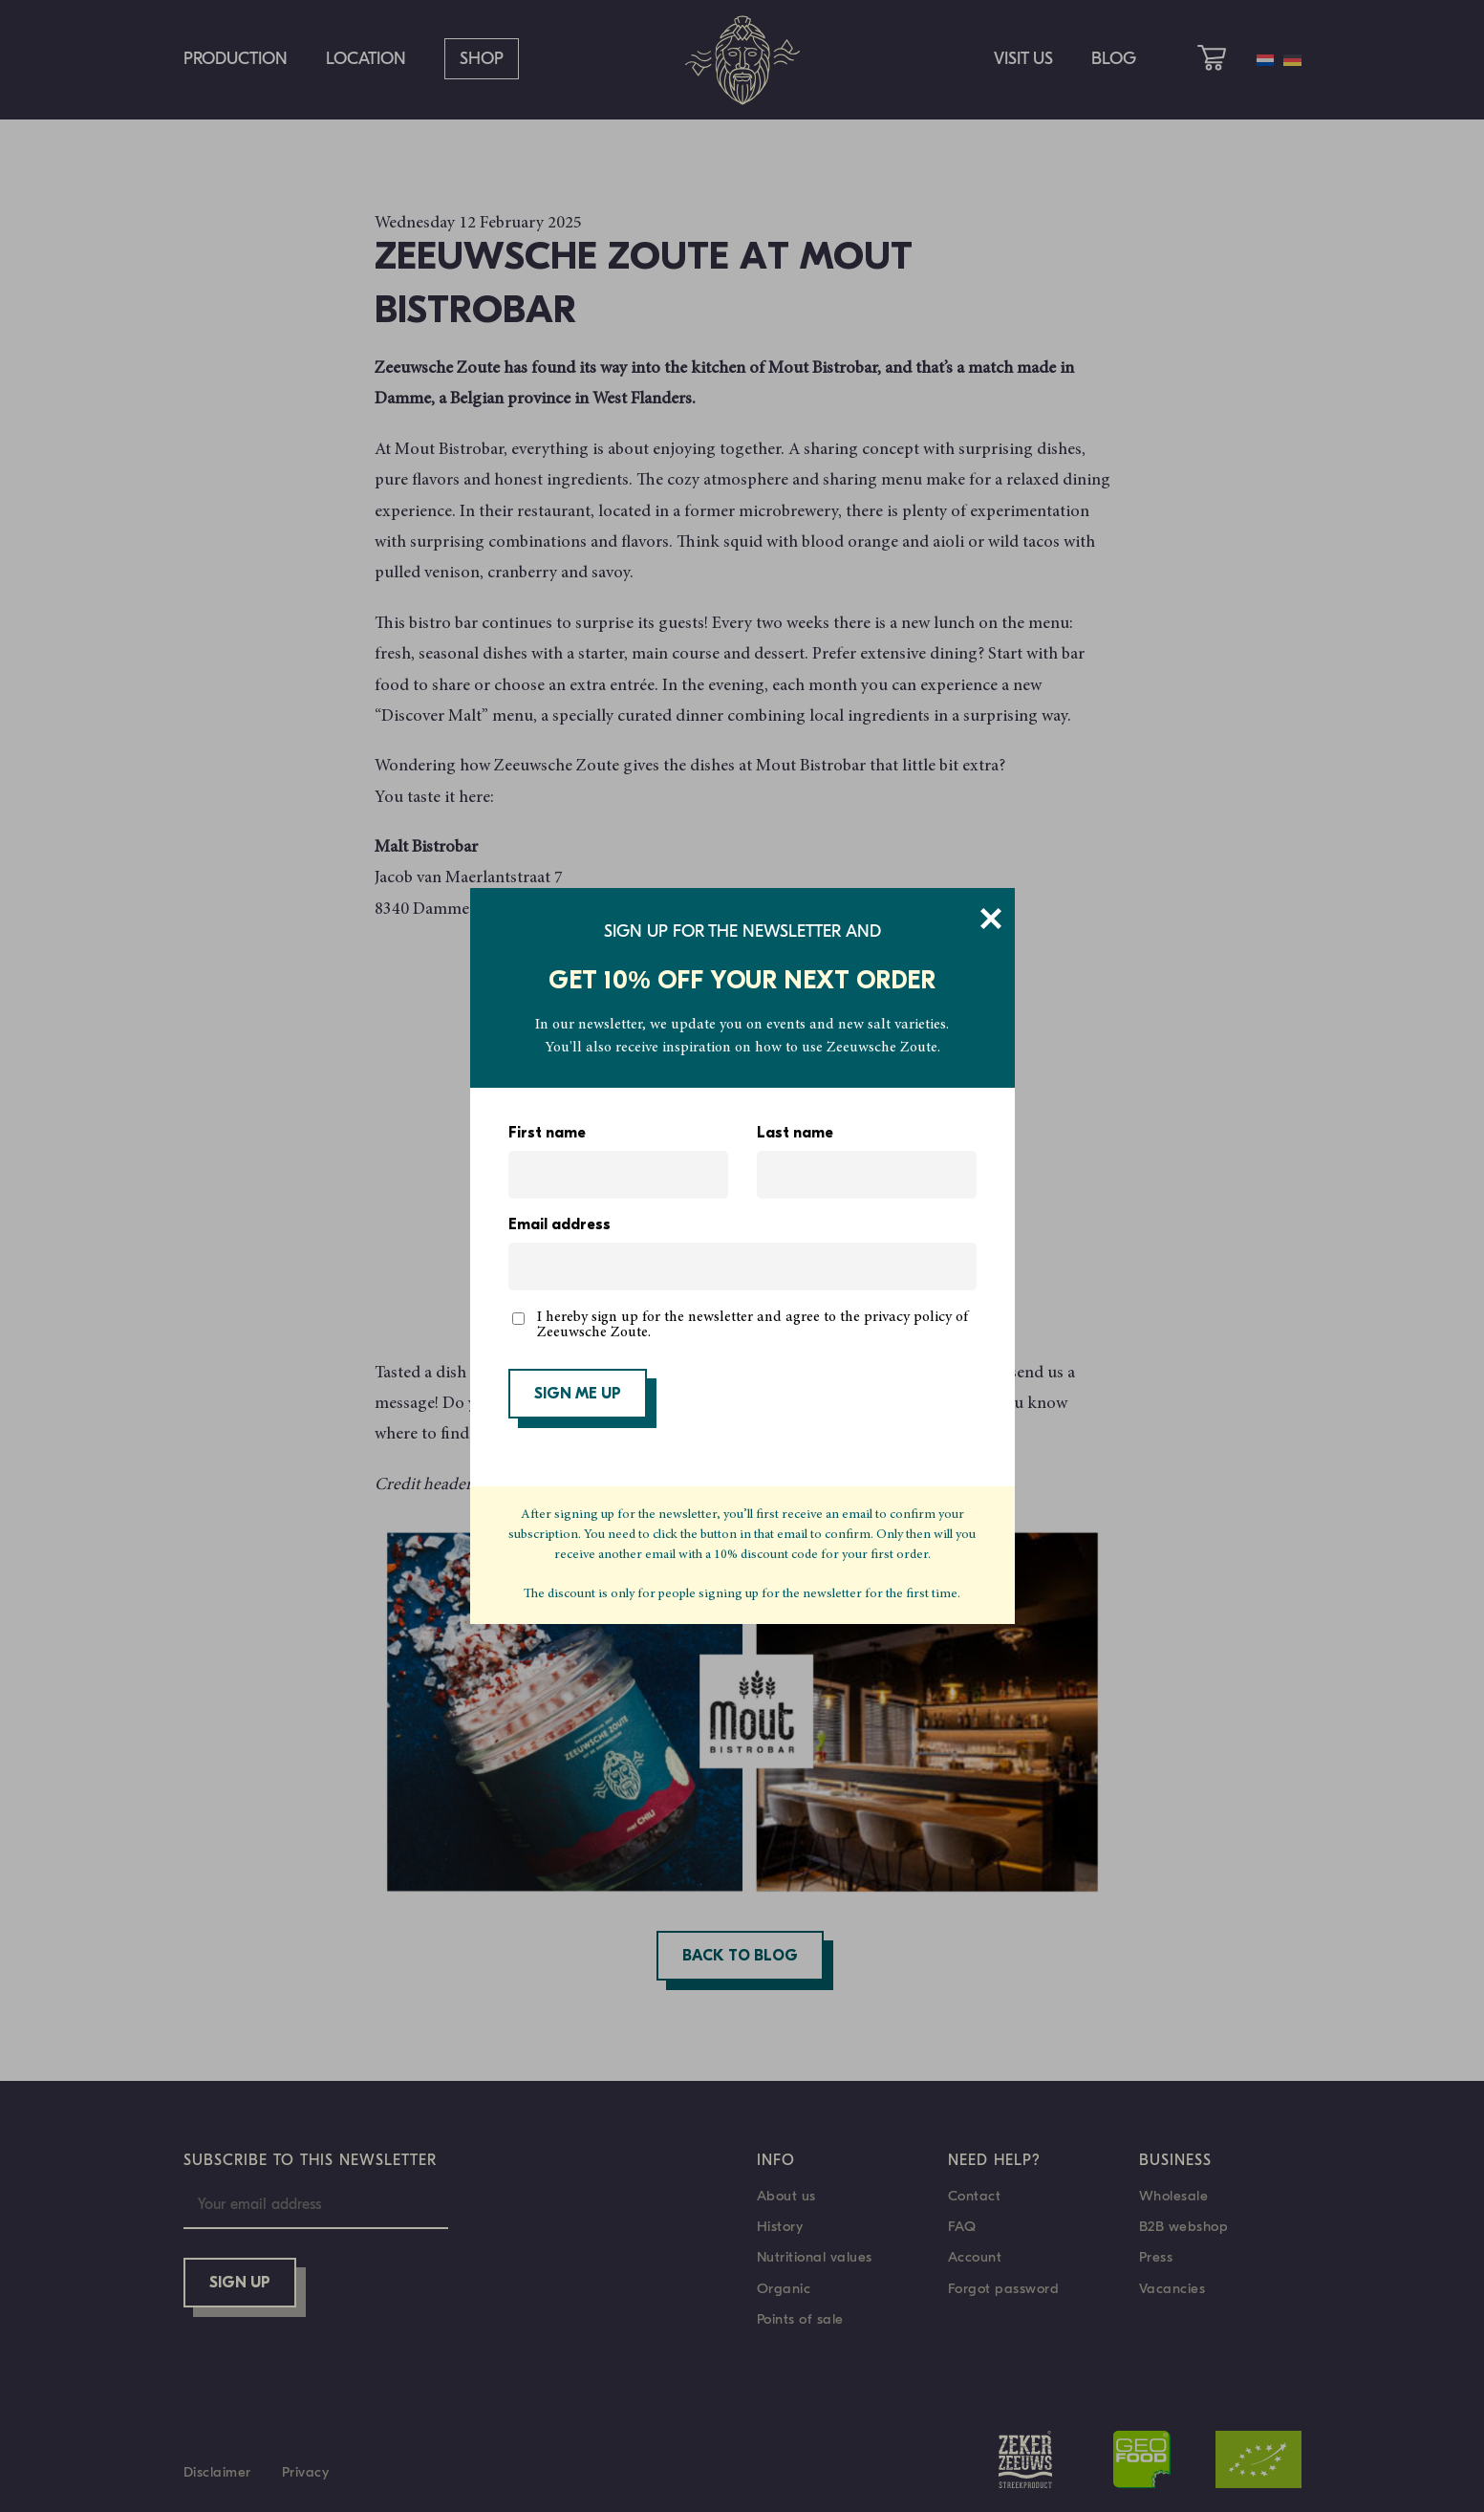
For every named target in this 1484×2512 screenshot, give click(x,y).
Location (366, 59)
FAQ (962, 2226)
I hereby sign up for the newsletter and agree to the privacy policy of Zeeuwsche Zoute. (752, 1325)
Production (235, 59)
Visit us (1023, 59)
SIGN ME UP (577, 1394)
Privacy (306, 2471)
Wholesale (1174, 2195)
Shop (482, 59)
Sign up (239, 2283)
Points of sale (800, 2319)
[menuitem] (1265, 60)
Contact (974, 2195)
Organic (784, 2288)
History (780, 2226)
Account (975, 2256)
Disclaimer (217, 2471)
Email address (559, 1225)
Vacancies (1172, 2288)
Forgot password (1004, 2288)
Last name (795, 1133)
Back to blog (740, 1956)
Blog (1113, 59)
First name (547, 1133)
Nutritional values (814, 2256)
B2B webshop (1184, 2226)
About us (786, 2195)
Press (1156, 2256)
